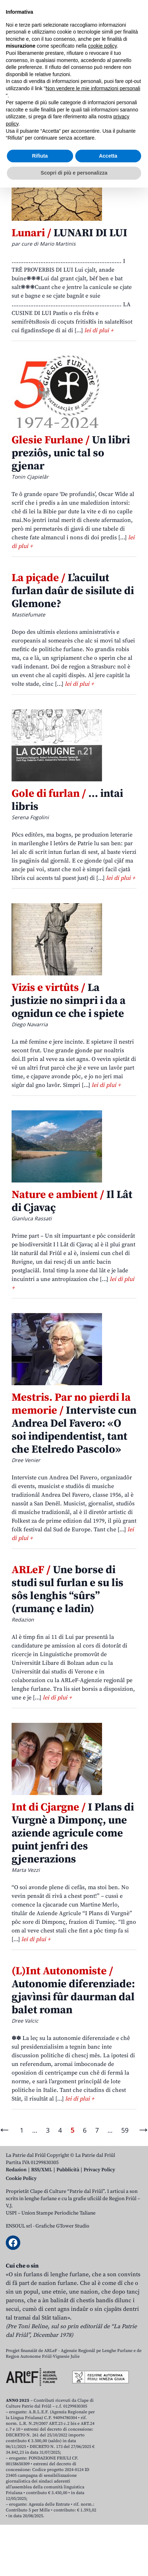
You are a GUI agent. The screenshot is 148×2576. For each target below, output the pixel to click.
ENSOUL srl (19, 2226)
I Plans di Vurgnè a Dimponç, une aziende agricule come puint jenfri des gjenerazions (73, 1833)
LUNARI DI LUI (69, 233)
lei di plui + (98, 330)
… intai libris (67, 800)
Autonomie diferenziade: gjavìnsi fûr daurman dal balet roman (73, 1990)
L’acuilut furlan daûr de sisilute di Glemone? (73, 591)
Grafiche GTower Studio (62, 2226)
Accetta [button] (108, 2544)
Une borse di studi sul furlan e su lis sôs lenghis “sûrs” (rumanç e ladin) (67, 1589)
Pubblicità (67, 2170)
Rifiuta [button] (40, 2544)
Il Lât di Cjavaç (72, 1201)
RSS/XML (41, 2170)
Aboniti (26, 59)
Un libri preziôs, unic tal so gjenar (71, 453)
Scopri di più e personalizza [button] (74, 2561)
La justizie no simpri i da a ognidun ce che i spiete (69, 1001)
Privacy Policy (99, 2170)
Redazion (16, 2170)
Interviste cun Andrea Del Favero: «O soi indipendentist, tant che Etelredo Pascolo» (74, 1423)
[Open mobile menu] (135, 59)
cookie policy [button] (102, 2434)
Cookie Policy (21, 2178)
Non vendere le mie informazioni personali (93, 2477)
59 (124, 2130)
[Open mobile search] (117, 59)
